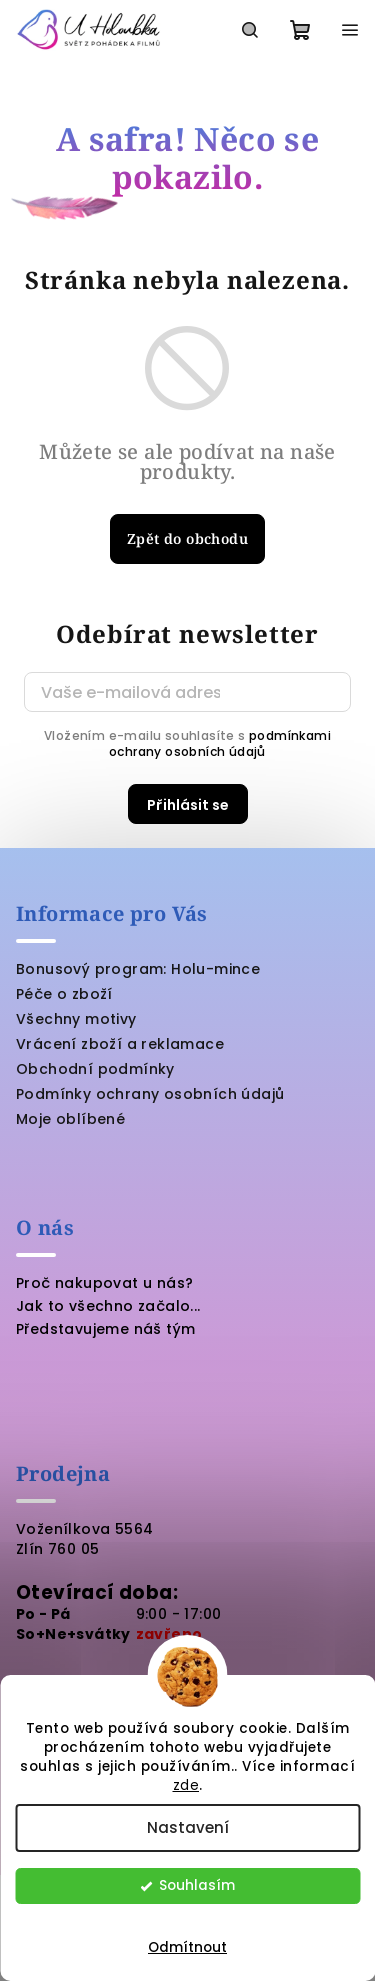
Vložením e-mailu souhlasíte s (187, 744)
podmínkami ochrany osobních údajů (220, 743)
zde (186, 1785)
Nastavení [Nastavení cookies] (188, 1827)
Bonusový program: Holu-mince (138, 969)
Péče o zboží (64, 994)
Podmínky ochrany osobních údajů (150, 1094)
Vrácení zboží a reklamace (120, 1044)
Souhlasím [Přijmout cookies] (197, 1885)
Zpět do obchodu (187, 538)
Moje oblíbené (70, 1119)
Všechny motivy (76, 1019)
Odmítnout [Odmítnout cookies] (187, 1947)
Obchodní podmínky (95, 1069)
